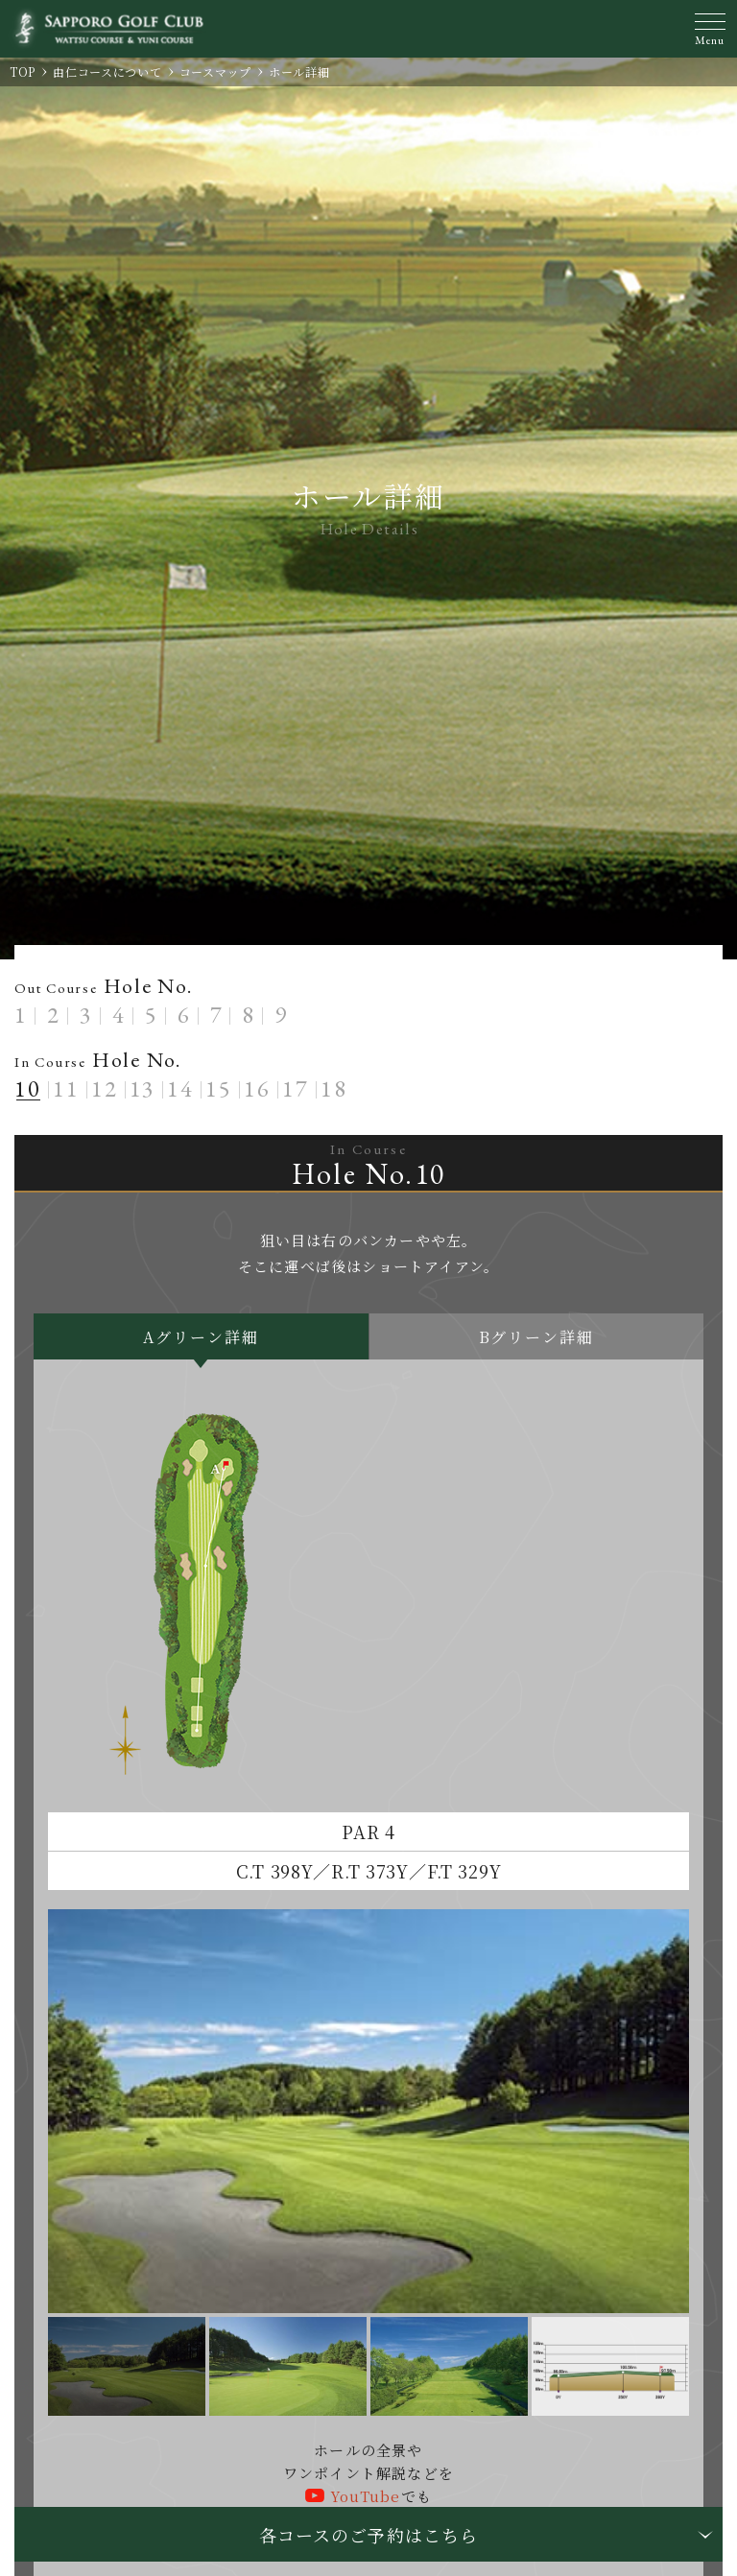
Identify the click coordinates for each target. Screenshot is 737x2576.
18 (334, 1088)
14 (180, 1088)
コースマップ (215, 71)
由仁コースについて (107, 71)
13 (143, 1088)
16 (257, 1088)
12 (104, 1088)
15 (218, 1088)
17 (295, 1088)
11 (66, 1088)
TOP (23, 71)
